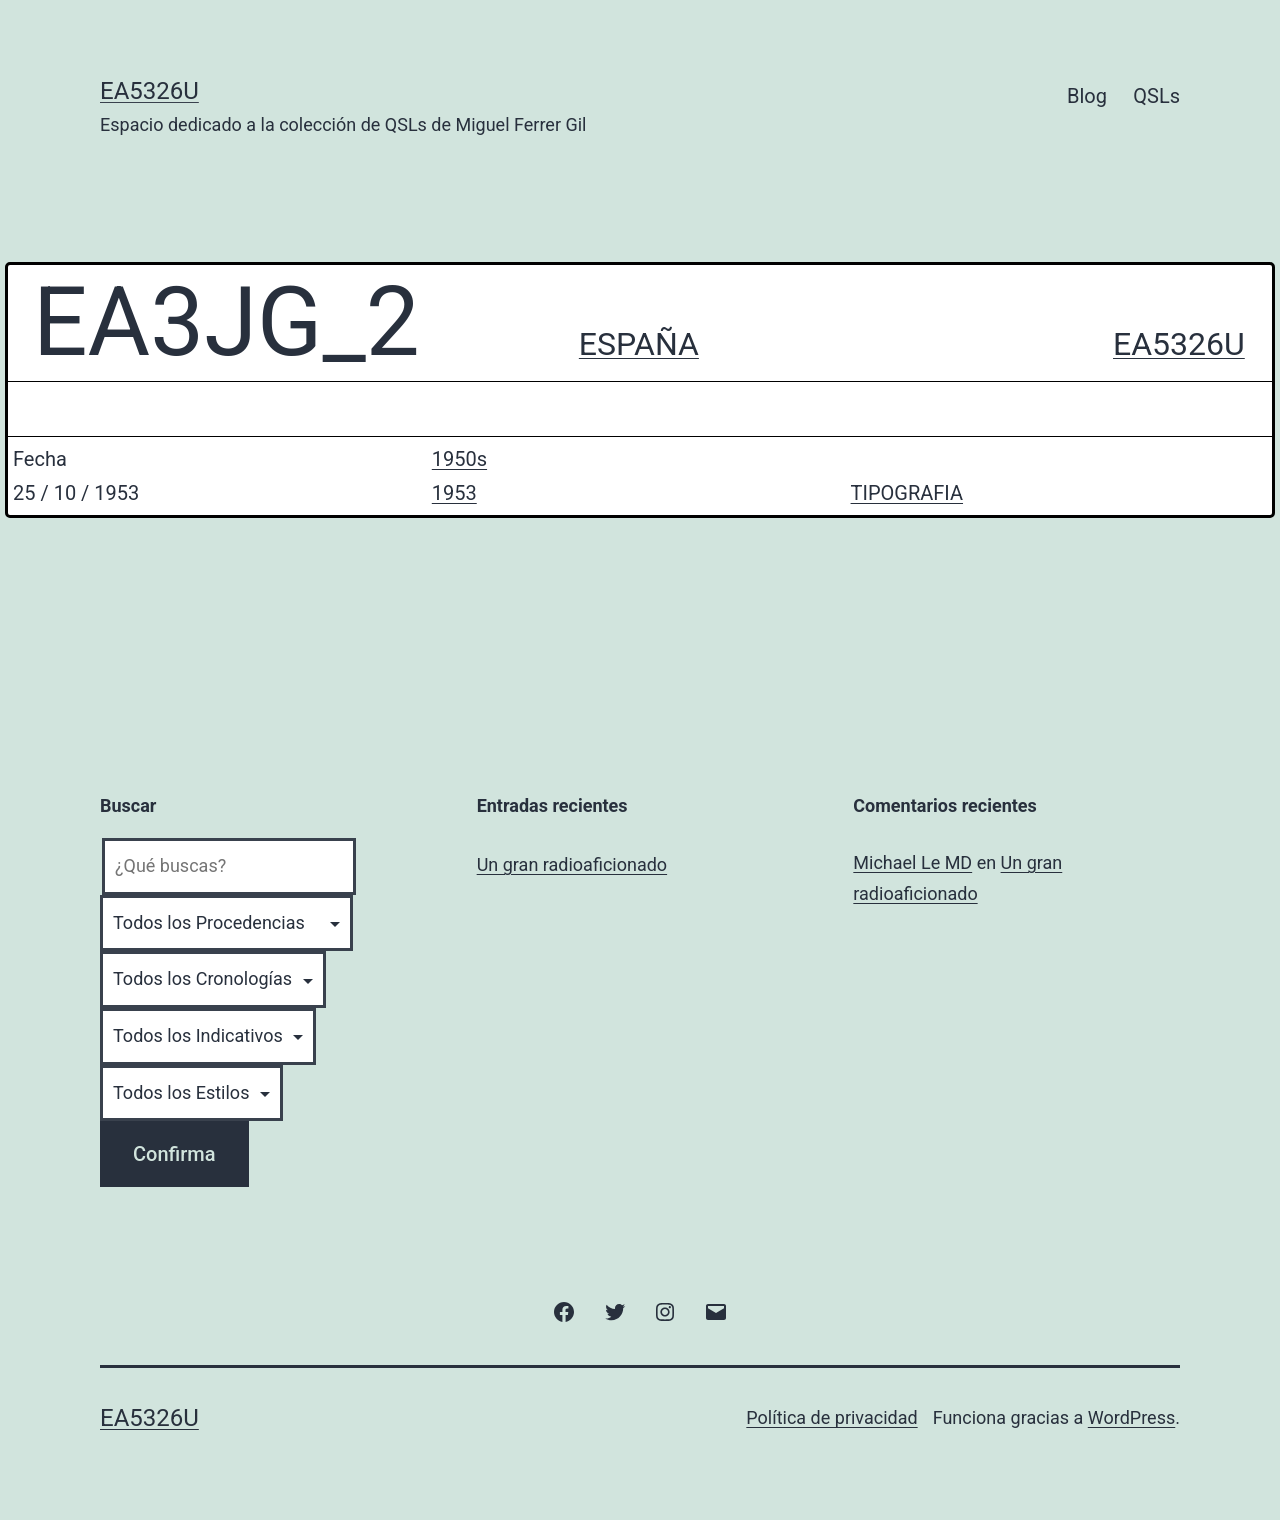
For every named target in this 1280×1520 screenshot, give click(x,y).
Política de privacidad (831, 1417)
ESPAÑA (639, 344)
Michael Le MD (912, 862)
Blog (1087, 96)
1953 (454, 493)
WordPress (1131, 1417)
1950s (459, 459)
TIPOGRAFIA (907, 493)
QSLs (1156, 96)
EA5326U (149, 91)
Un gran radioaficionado (572, 864)
